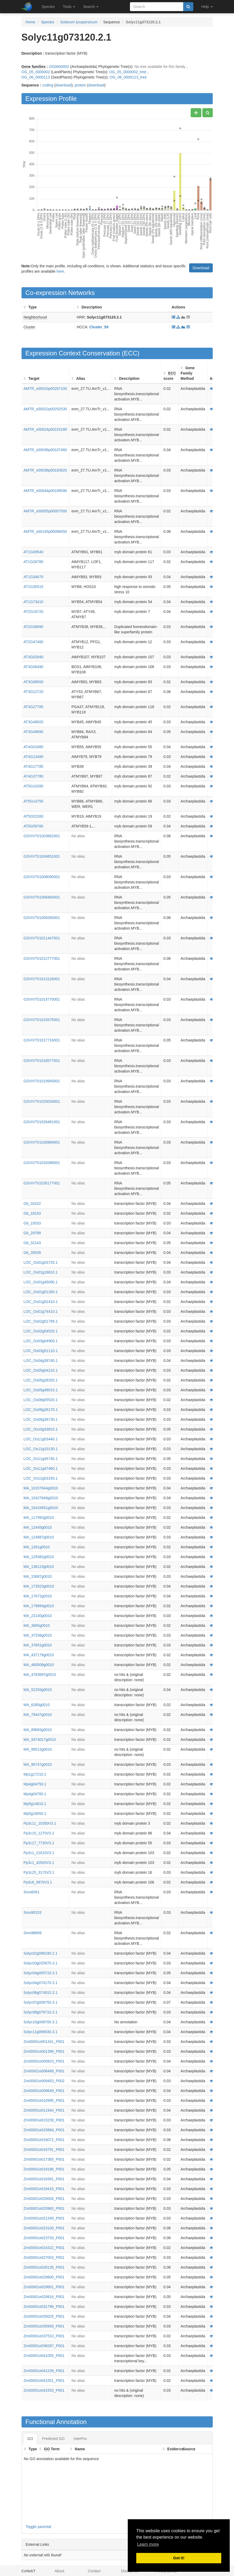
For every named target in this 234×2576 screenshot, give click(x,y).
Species (48, 7)
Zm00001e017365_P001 (44, 2159)
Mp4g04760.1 (35, 1794)
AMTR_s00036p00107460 (45, 450)
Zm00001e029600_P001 (44, 2277)
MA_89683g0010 (38, 1730)
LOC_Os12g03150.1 (41, 1478)
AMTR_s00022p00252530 (45, 409)
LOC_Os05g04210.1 (41, 1370)
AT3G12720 (33, 692)
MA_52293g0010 (38, 1690)
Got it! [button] (178, 2558)
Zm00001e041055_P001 (44, 2355)
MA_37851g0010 (38, 1645)
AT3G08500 (33, 682)
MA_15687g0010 (38, 1576)
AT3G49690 (33, 732)
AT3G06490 (33, 667)
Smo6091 (32, 1892)
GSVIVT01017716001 (42, 1040)
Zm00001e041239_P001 (44, 2371)
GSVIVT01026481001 (42, 1122)
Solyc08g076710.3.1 (41, 2012)
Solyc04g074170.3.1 (41, 1983)
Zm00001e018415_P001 (44, 2189)
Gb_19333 (32, 1223)
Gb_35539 (32, 1252)
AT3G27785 (33, 707)
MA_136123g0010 (39, 1566)
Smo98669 (33, 1933)
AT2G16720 (33, 611)
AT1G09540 (33, 552)
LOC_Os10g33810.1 (41, 1429)
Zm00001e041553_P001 (44, 2390)
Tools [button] (69, 7)
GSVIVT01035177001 (42, 1183)
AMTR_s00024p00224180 (45, 429)
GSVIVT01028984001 (42, 1142)
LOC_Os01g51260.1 (41, 1292)
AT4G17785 (33, 766)
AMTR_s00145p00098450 (45, 531)
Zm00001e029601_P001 (44, 2287)
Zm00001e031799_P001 (44, 2306)
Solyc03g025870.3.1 (41, 1963)
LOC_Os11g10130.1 (41, 1449)
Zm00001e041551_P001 (44, 2380)
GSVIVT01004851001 (42, 856)
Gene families (34, 66)
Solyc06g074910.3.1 (41, 1992)
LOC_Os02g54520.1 (41, 1331)
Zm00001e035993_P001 (44, 2326)
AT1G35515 (33, 587)
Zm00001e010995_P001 (44, 2100)
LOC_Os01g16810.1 (41, 1272)
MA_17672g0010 (38, 1596)
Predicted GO (53, 2438)
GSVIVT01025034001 (42, 1101)
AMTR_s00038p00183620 (45, 470)
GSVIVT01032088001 (42, 1163)
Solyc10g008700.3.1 (41, 2022)
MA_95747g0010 (38, 1764)
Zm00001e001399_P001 (44, 2051)
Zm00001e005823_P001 (44, 2061)
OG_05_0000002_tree (127, 72)
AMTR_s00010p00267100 (45, 388)
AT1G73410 (33, 602)
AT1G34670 (33, 577)
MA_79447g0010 (38, 1714)
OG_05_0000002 (36, 72)
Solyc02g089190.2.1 (41, 1953)
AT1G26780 (33, 562)
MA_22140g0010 (38, 1616)
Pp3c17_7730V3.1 (39, 1843)
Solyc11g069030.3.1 (41, 2032)
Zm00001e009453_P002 (44, 2081)
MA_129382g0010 (39, 1557)
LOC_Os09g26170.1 (41, 1409)
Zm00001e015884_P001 (44, 2130)
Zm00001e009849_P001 (44, 2091)
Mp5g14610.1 (35, 1804)
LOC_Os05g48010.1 (41, 1390)
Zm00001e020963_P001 (44, 2208)
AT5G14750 (33, 801)
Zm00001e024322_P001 (44, 2248)
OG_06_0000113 (36, 77)
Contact (94, 2571)
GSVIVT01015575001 (42, 1020)
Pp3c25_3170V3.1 (39, 1872)
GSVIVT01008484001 (42, 897)
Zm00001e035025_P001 (44, 2316)
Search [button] (91, 7)
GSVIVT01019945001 (42, 1081)
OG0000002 (59, 66)
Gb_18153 (32, 1213)
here (60, 271)
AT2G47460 (33, 642)
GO (30, 2438)
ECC (130, 353)
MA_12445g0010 (38, 1527)
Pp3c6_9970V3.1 (38, 1882)
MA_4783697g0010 (40, 1674)
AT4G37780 (33, 776)
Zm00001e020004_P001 (44, 2198)
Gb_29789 (32, 1233)
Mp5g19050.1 (35, 1813)
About (60, 2571)
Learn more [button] (148, 2544)
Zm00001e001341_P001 (44, 2041)
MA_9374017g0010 (40, 1739)
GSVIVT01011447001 (42, 938)
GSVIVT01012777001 (42, 958)
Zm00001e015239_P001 (44, 2120)
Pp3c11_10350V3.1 (40, 1823)
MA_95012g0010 (38, 1749)
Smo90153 (33, 1912)
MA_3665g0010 (37, 1625)
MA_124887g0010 (39, 1537)
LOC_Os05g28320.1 (41, 1380)
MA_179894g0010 (39, 1606)
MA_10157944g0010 (41, 1488)
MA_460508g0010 (39, 1665)
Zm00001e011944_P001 (44, 2110)
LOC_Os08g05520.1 (41, 1400)
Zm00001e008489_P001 (44, 2071)
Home (30, 22)
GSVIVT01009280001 (42, 918)
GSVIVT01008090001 (42, 877)
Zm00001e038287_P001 (44, 2346)
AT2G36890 (33, 627)
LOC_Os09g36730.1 (41, 1419)
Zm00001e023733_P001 (44, 2238)
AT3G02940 (33, 657)
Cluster (29, 327)
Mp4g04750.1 (35, 1784)
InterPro (80, 2438)
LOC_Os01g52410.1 (41, 1302)
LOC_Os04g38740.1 (41, 1360)
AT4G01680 (33, 747)
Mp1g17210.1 (35, 1774)
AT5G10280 (33, 786)
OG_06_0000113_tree (128, 77)
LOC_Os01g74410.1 (41, 1311)
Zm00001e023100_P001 (44, 2228)
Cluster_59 (98, 327)
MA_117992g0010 (39, 1517)
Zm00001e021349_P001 (44, 2218)
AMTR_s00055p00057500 (45, 511)
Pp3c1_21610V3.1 (39, 1853)
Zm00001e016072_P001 (44, 2140)
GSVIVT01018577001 (42, 1060)
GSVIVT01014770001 (42, 999)
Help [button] (207, 7)
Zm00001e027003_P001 (44, 2257)
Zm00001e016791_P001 (44, 2149)
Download (201, 268)
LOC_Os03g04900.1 (41, 1341)
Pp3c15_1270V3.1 (39, 1833)
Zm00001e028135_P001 (44, 2267)
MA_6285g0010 (37, 1705)
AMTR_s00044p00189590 (45, 491)
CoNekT (29, 2571)
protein (80, 85)
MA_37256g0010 (38, 1635)
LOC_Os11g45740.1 (41, 1459)
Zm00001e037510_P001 (44, 2336)
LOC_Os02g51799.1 (41, 1321)
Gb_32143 (32, 1243)
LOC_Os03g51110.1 (41, 1351)
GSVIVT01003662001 (42, 836)
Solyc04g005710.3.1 (41, 1973)
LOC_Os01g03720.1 (41, 1262)
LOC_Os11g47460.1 (41, 1468)
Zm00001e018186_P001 (44, 2169)
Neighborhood (35, 317)
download (63, 85)
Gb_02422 (32, 1203)
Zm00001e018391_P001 (44, 2179)
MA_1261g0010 (37, 1547)
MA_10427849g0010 (41, 1498)
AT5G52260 (33, 816)
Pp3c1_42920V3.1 (39, 1862)
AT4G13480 (33, 757)
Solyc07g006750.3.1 (41, 2002)
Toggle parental (38, 2527)
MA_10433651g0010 (41, 1508)
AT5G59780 (33, 826)
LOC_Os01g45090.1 (41, 1282)
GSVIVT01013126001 (42, 979)
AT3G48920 (33, 722)
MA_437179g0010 (39, 1655)
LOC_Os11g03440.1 (41, 1439)
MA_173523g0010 (39, 1586)
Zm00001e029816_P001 (44, 2297)
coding (47, 85)
